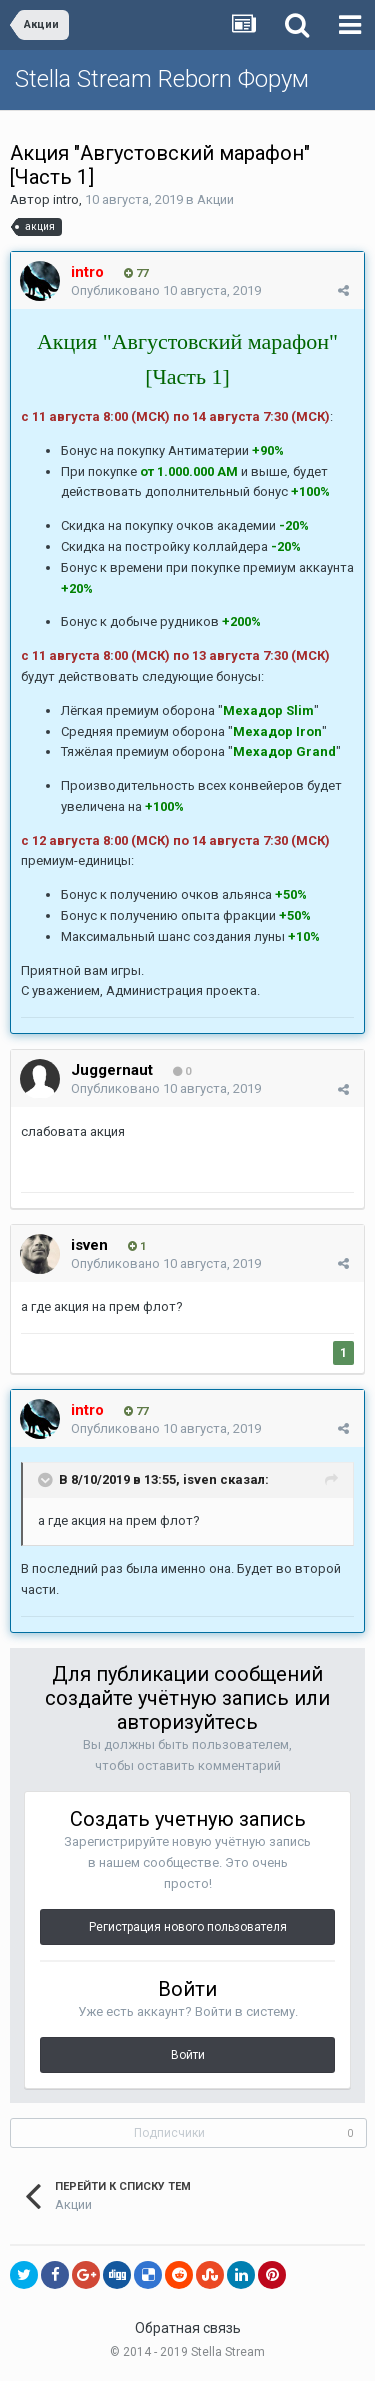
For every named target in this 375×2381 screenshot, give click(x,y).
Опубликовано (166, 290)
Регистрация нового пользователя (188, 1927)
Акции (215, 199)
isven (200, 1479)
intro (66, 199)
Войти (188, 2055)
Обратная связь (188, 2328)
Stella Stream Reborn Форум (162, 79)
